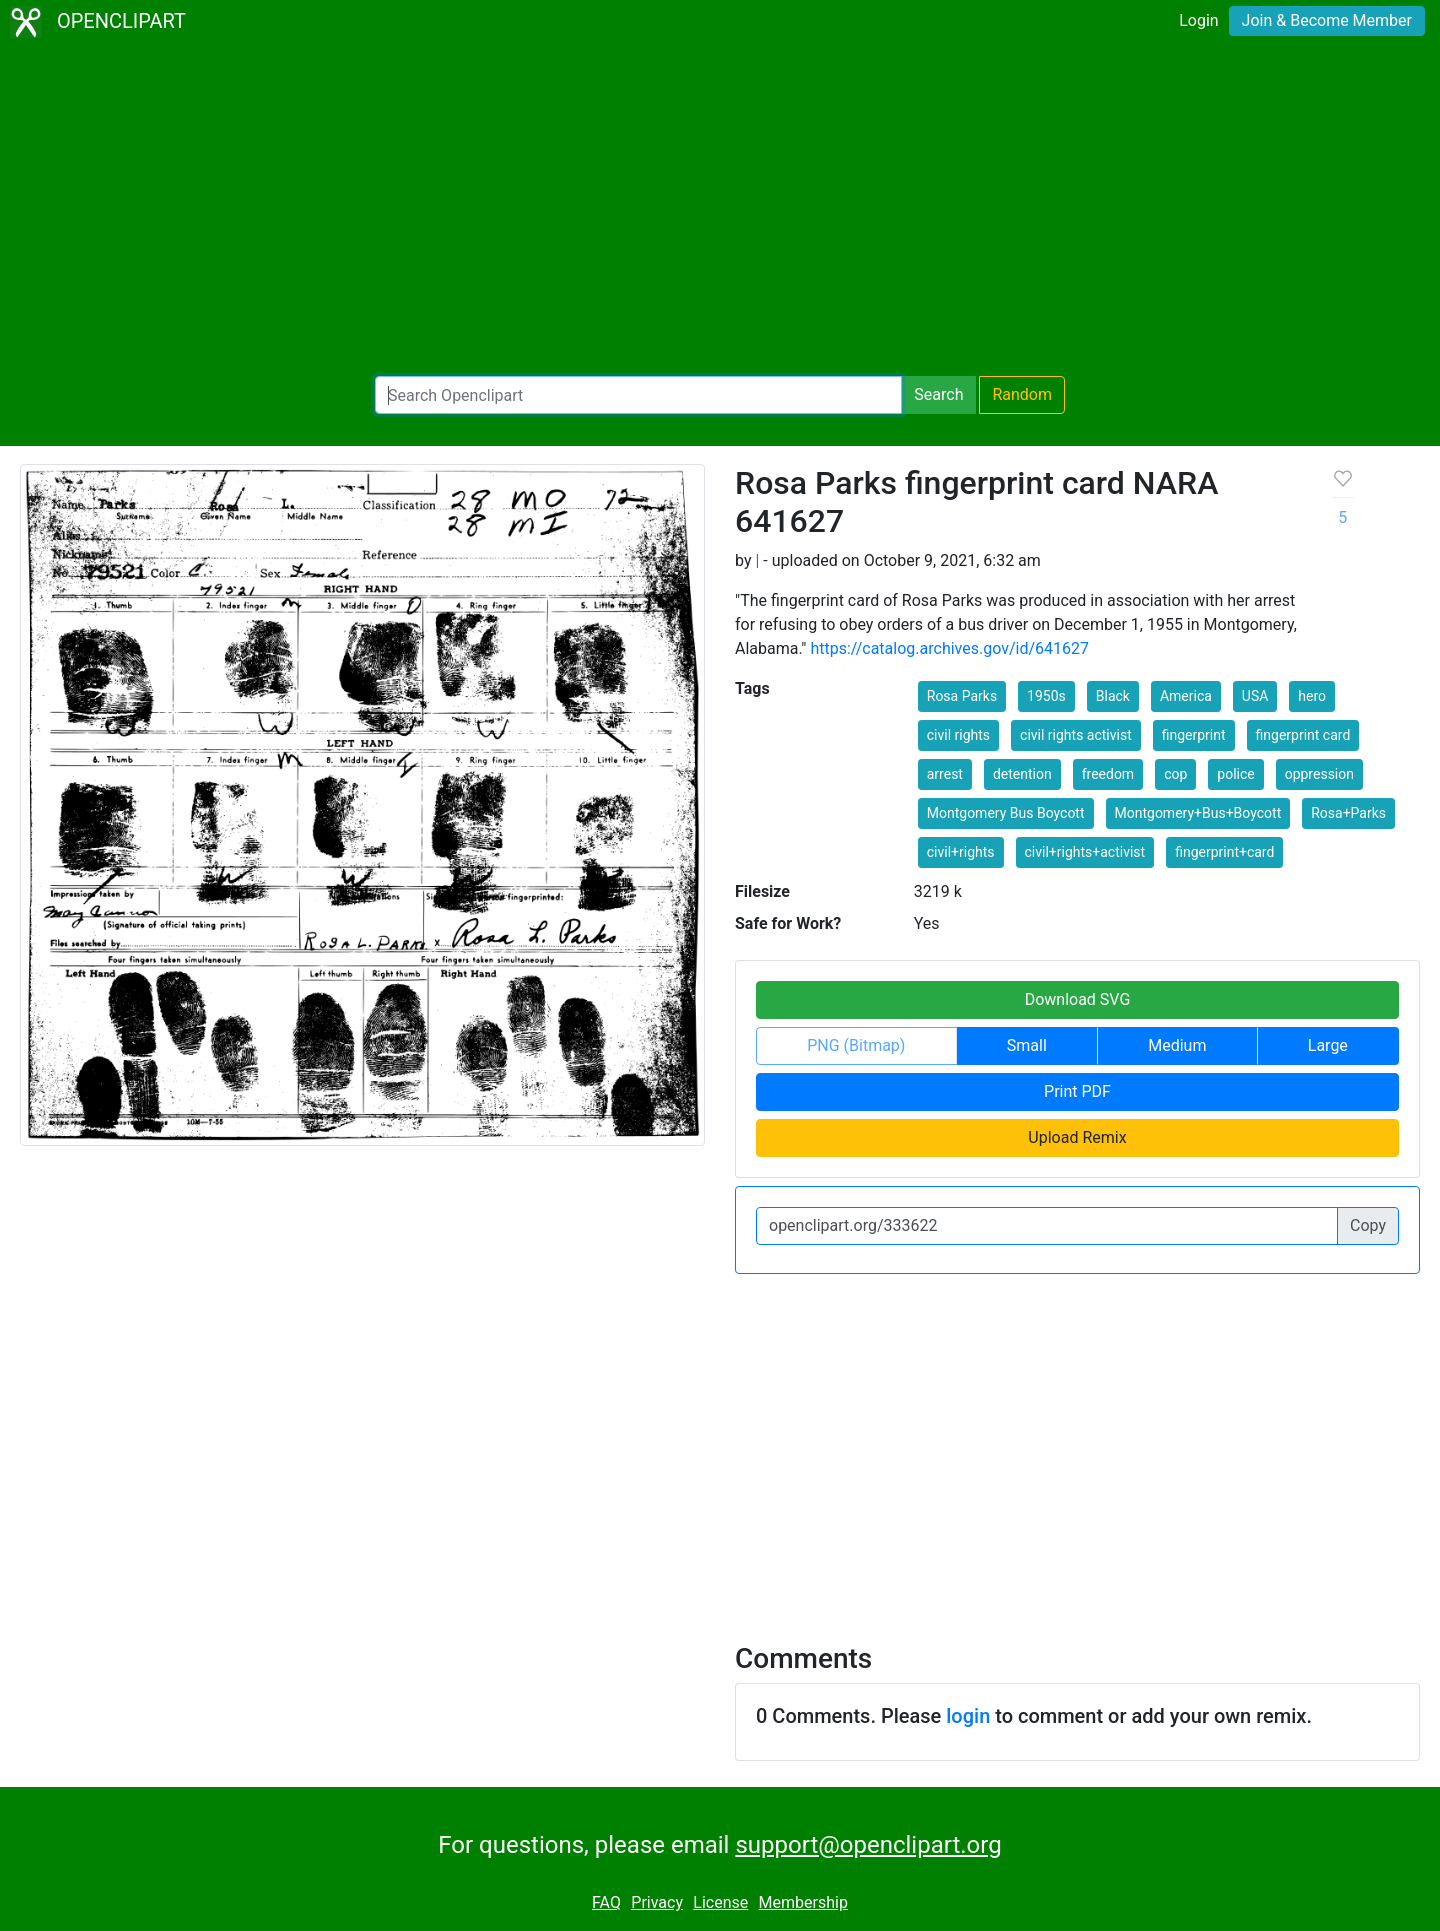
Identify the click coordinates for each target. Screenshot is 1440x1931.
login (968, 1716)
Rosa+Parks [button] (1348, 813)
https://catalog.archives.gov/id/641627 (949, 648)
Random (1022, 394)
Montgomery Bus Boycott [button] (1006, 813)
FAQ (606, 1902)
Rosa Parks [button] (962, 696)
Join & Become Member (1327, 20)
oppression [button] (1319, 774)
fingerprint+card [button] (1224, 852)
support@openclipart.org (868, 1845)
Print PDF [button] (1077, 1091)
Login (1198, 20)
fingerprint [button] (1194, 735)
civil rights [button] (958, 735)
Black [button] (1113, 696)
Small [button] (1027, 1045)
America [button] (1186, 696)
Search (938, 394)
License (720, 1902)
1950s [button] (1046, 696)
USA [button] (1255, 696)
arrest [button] (945, 774)
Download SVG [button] (1078, 999)
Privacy (657, 1902)
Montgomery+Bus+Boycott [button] (1198, 813)
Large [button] (1328, 1045)
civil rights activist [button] (1076, 735)
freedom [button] (1108, 774)
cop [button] (1175, 774)
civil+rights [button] (961, 852)
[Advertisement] (720, 210)
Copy (1368, 1225)
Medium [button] (1177, 1045)
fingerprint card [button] (1303, 735)
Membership (803, 1902)
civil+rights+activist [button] (1085, 852)
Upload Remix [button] (1077, 1137)
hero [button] (1312, 696)
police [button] (1235, 774)
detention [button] (1022, 774)
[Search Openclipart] (638, 395)
